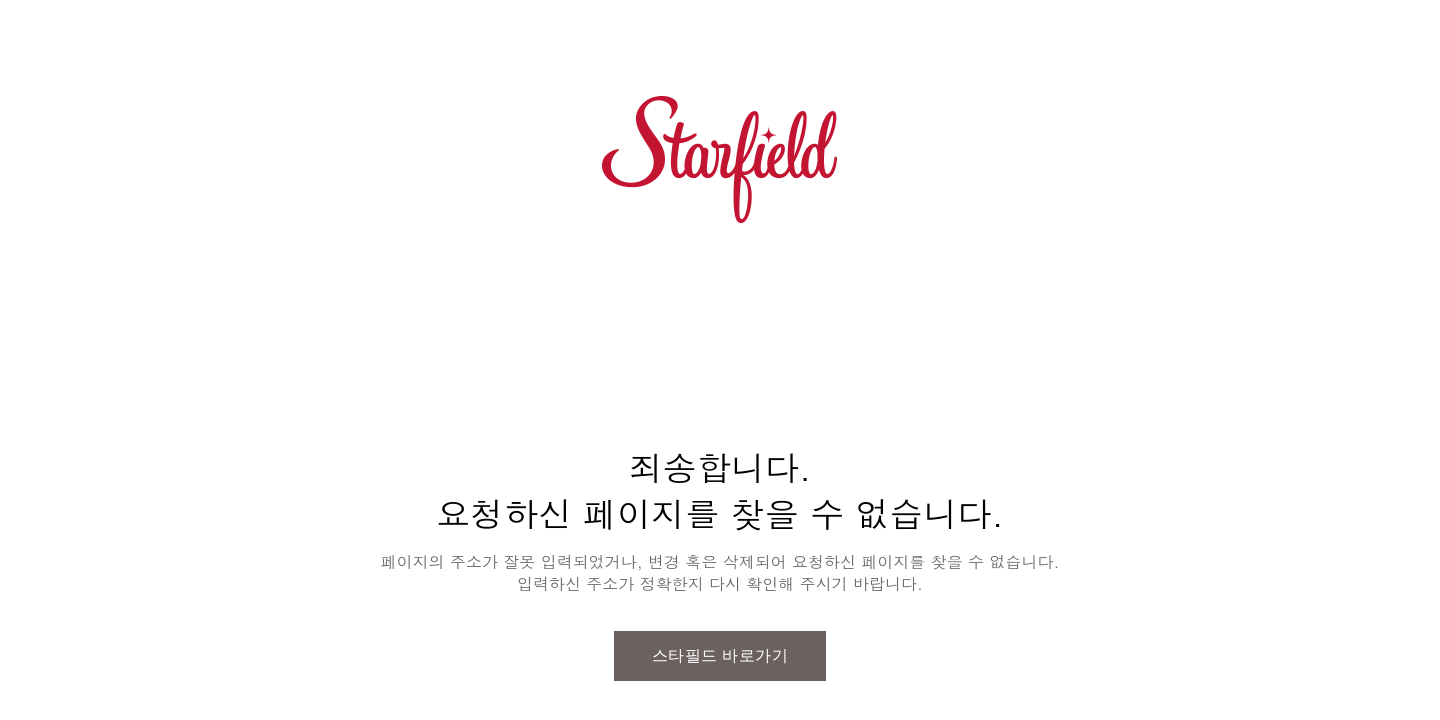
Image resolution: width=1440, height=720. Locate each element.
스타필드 (720, 160)
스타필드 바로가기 (720, 655)
